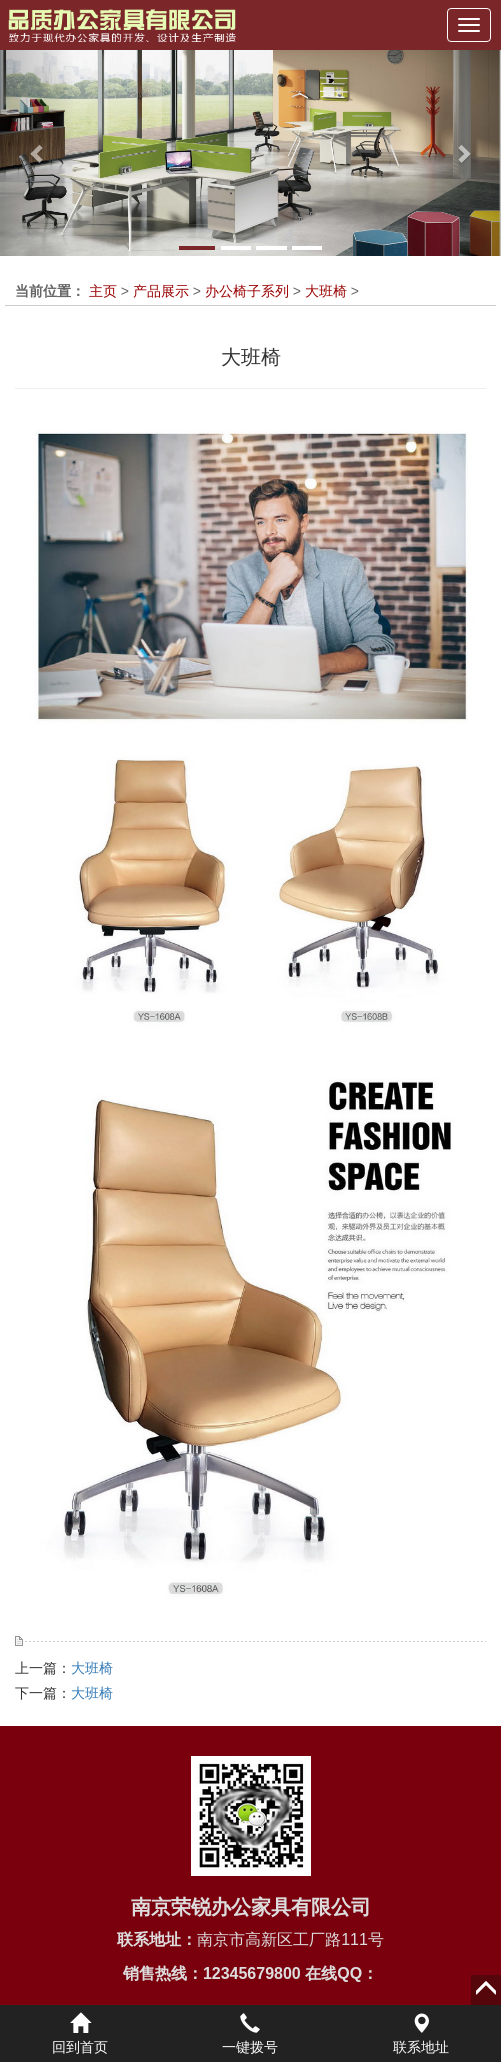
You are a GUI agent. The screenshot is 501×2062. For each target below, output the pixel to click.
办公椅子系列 (247, 291)
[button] (37, 153)
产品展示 (161, 291)
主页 (103, 291)
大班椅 (326, 291)
